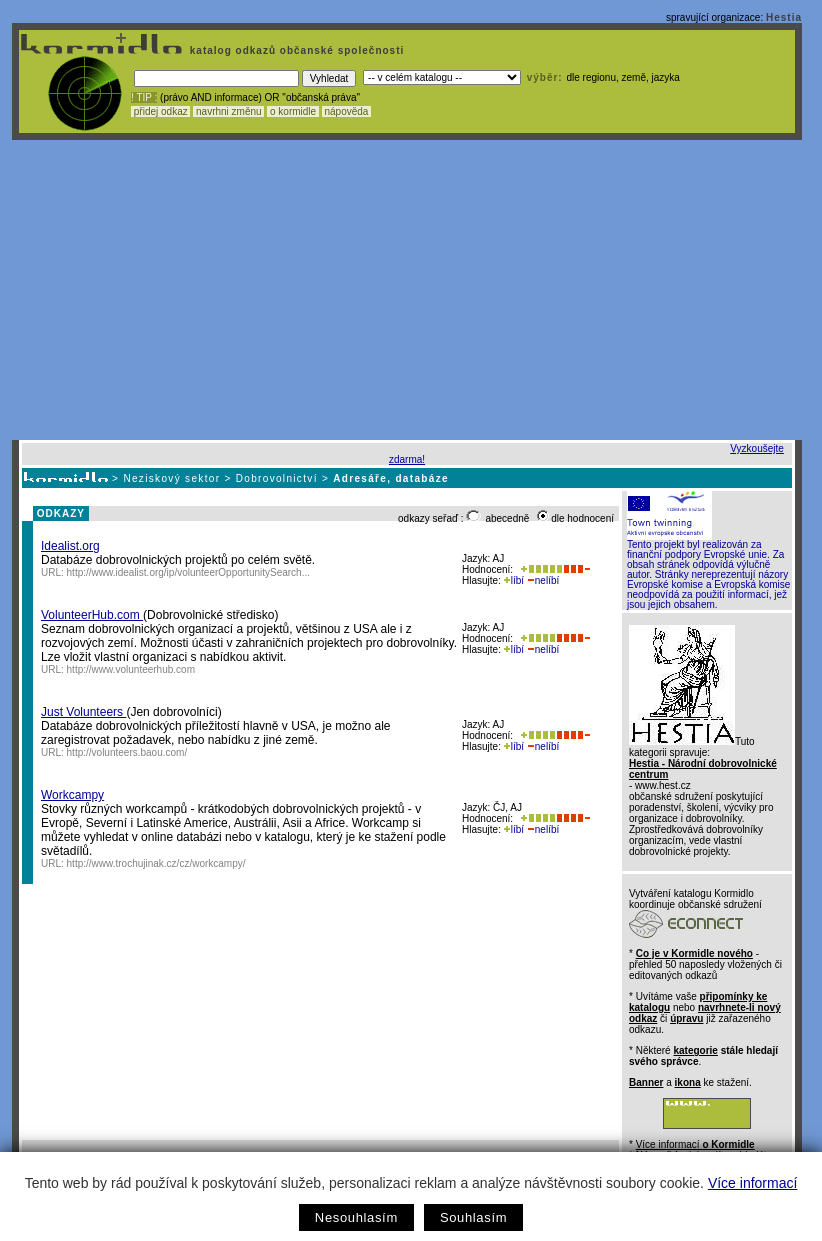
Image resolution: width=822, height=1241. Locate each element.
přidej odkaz (160, 111)
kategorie (695, 1050)
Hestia (784, 17)
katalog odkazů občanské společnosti (295, 50)
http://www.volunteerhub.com (131, 669)
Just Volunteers (83, 712)
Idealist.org (70, 546)
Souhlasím (473, 1217)
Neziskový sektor (171, 478)
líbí (514, 580)
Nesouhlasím (356, 1217)
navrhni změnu (228, 111)
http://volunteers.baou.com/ (127, 752)
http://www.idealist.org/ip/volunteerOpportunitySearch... (188, 572)
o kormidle (293, 111)
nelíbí (543, 580)
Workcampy (72, 795)
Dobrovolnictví (277, 478)
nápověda (347, 111)
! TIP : (144, 97)
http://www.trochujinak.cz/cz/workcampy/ (156, 863)
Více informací (752, 1183)
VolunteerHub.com (92, 615)
